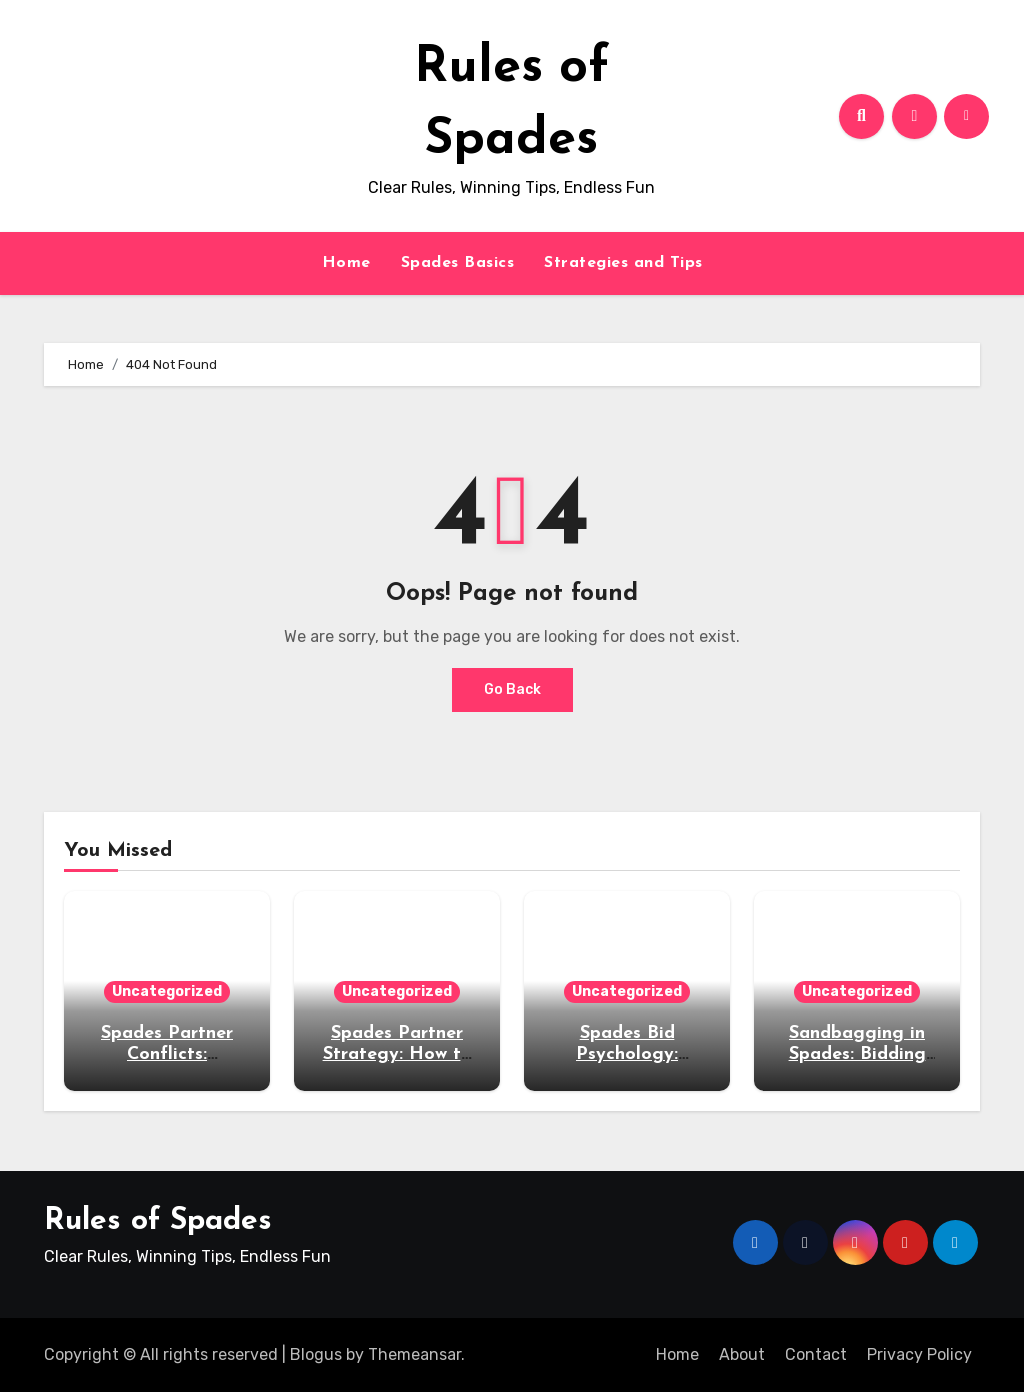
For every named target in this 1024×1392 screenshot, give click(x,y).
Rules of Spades (158, 1221)
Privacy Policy (919, 1354)
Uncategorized (167, 991)
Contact (816, 1354)
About (742, 1354)
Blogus (316, 1354)
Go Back (512, 689)
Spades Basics (458, 263)
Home (346, 263)
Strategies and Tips (623, 263)
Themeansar (414, 1354)
